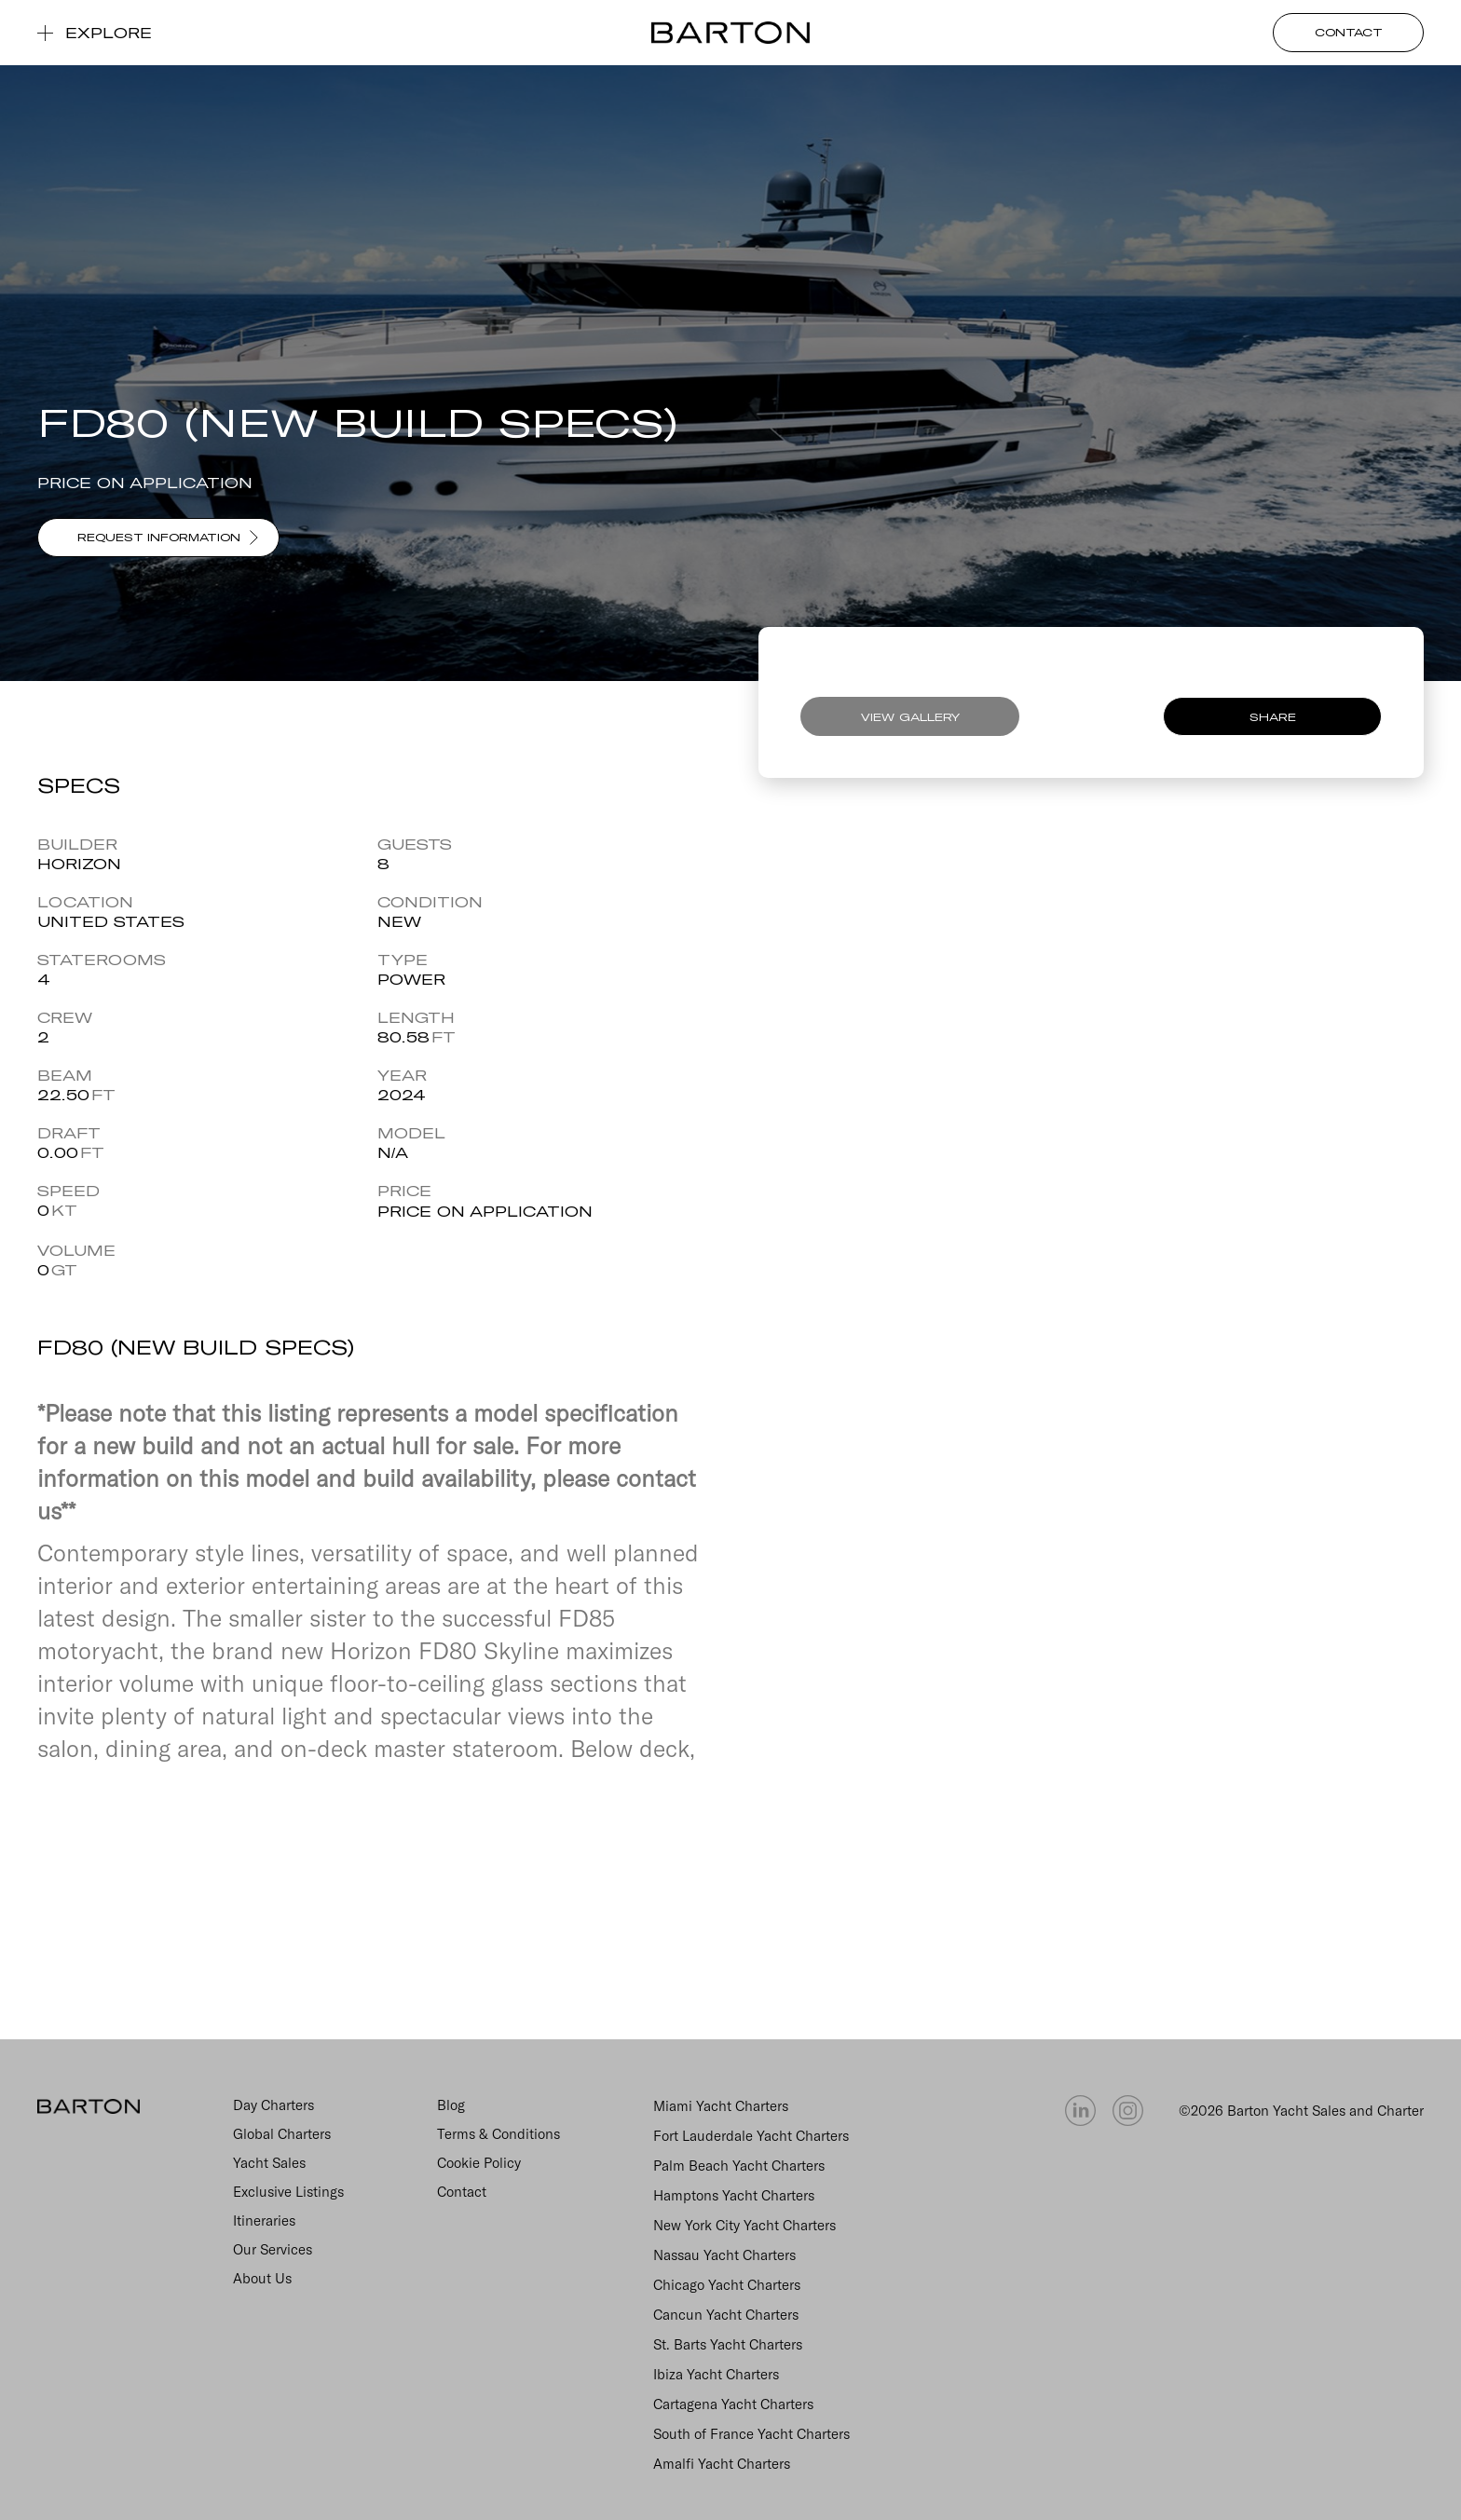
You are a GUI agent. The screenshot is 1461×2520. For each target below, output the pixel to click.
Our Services (272, 2249)
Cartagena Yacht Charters (733, 2404)
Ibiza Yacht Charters (716, 2374)
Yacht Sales (269, 2163)
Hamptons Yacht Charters (733, 2195)
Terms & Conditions (498, 2134)
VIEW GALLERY (910, 717)
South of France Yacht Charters (751, 2434)
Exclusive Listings (288, 2191)
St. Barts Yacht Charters (727, 2344)
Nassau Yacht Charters (724, 2255)
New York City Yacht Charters (744, 2225)
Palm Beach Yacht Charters (739, 2165)
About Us (262, 2278)
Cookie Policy (479, 2163)
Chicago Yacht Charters (726, 2285)
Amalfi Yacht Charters (721, 2463)
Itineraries (264, 2220)
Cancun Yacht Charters (726, 2314)
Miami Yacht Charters (720, 2106)
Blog (451, 2105)
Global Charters (282, 2134)
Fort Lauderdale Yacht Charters (751, 2136)
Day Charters (273, 2105)
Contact (461, 2191)
